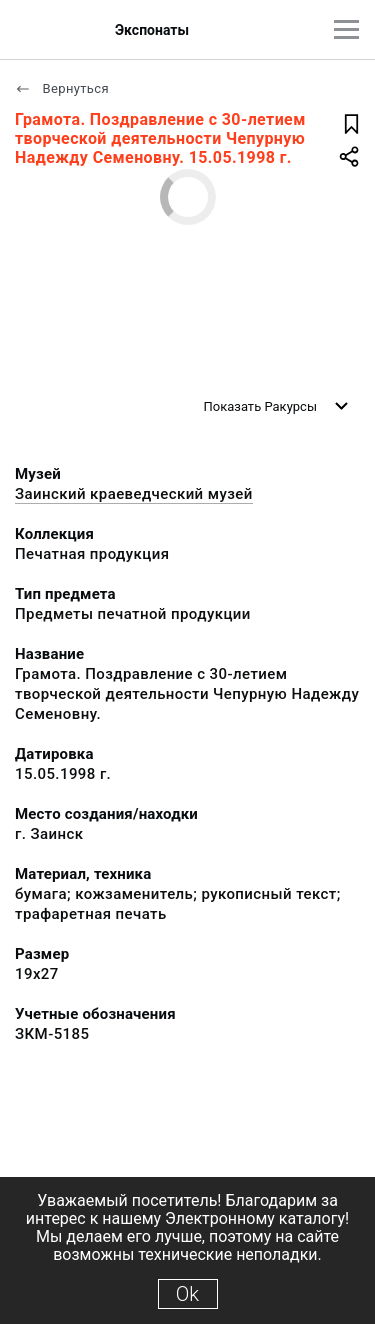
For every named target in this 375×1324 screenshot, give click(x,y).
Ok (187, 1294)
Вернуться (62, 88)
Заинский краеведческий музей (134, 494)
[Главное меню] (346, 29)
